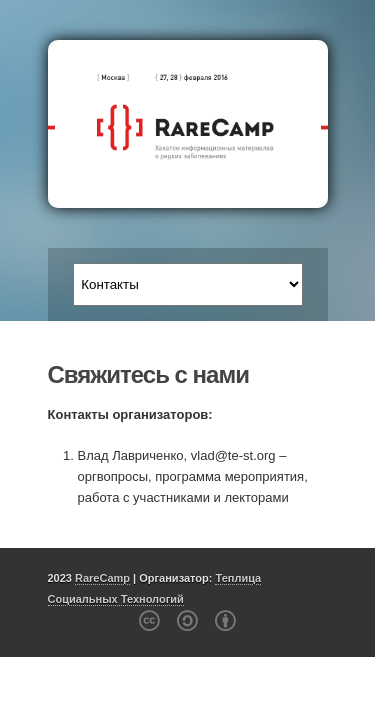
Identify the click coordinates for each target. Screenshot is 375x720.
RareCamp (102, 578)
